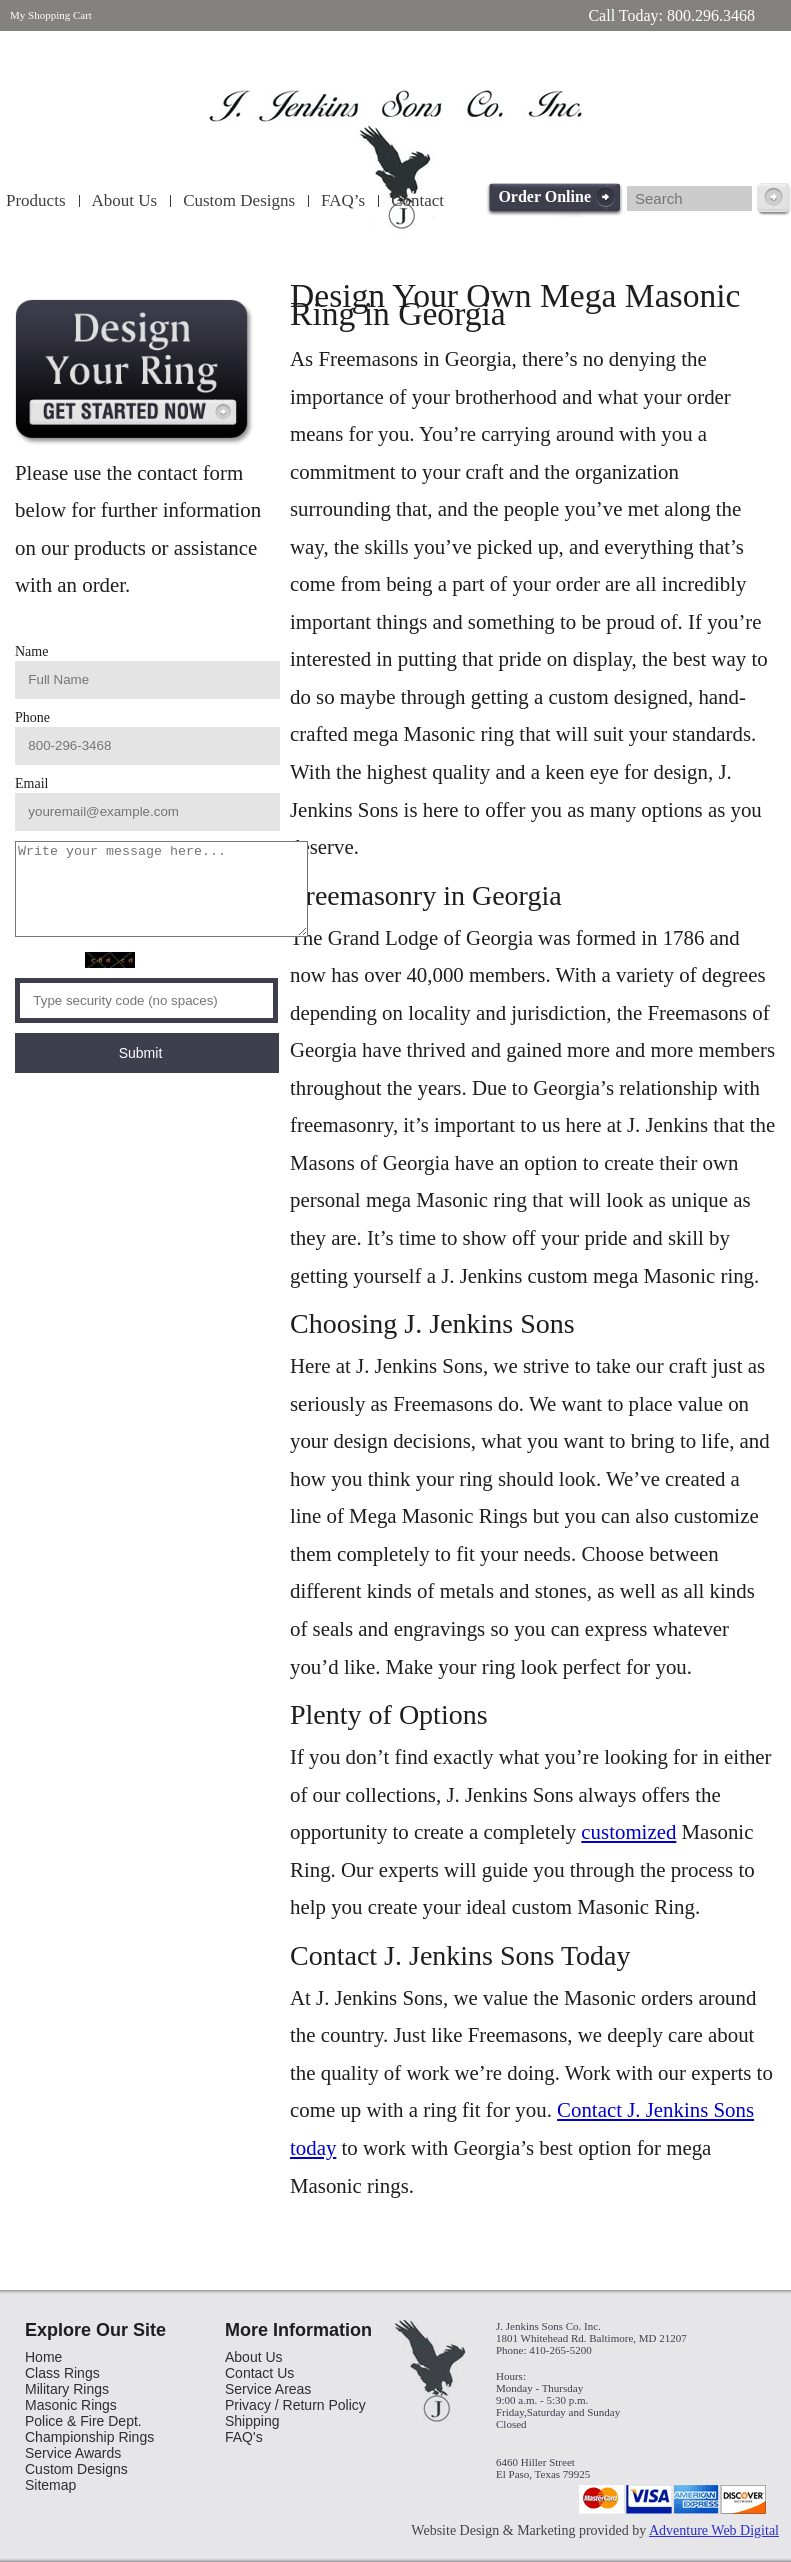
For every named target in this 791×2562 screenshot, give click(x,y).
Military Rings (67, 2389)
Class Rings (62, 2373)
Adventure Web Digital (714, 2530)
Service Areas (268, 2389)
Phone (297, 669)
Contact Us (259, 2373)
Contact (417, 200)
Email (296, 687)
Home (43, 2357)
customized (628, 1832)
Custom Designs (239, 200)
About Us (125, 200)
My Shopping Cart (51, 15)
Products (36, 200)
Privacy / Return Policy (295, 2405)
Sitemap (50, 2485)
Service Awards (73, 2453)
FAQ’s (343, 200)
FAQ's (244, 2437)
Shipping (252, 2421)
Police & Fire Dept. (83, 2421)
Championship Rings (89, 2437)
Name (296, 651)
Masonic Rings (71, 2405)
